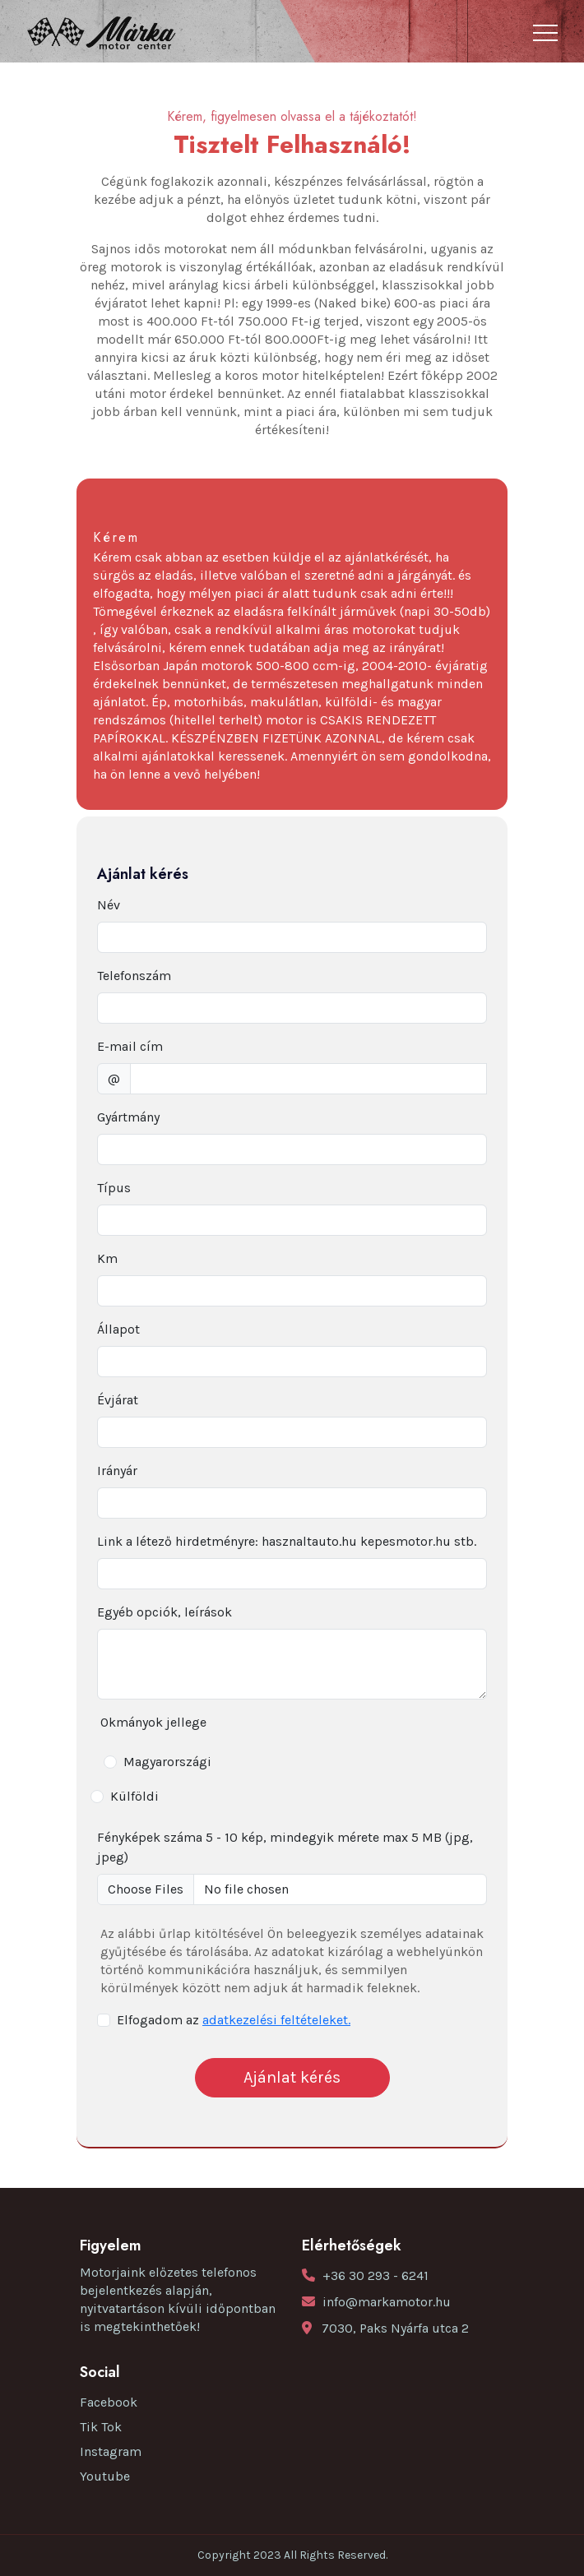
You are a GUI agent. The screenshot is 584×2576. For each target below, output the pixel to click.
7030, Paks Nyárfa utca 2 (395, 2328)
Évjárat (117, 1400)
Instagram (110, 2451)
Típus (114, 1188)
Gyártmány (128, 1117)
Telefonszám (134, 975)
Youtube (105, 2476)
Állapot (118, 1329)
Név (108, 905)
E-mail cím (130, 1046)
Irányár (117, 1470)
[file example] (292, 1889)
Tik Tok (101, 2427)
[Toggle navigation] (545, 33)
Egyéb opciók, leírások (164, 1612)
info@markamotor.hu (386, 2302)
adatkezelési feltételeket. (276, 2020)
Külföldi (134, 1796)
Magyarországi (167, 1761)
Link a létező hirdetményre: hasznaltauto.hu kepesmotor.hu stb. (286, 1541)
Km (107, 1258)
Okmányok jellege (153, 1722)
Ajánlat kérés (292, 2077)
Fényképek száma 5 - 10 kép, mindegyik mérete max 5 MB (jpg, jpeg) (285, 1847)
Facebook (108, 2402)
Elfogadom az (233, 2020)
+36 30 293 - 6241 (375, 2275)
